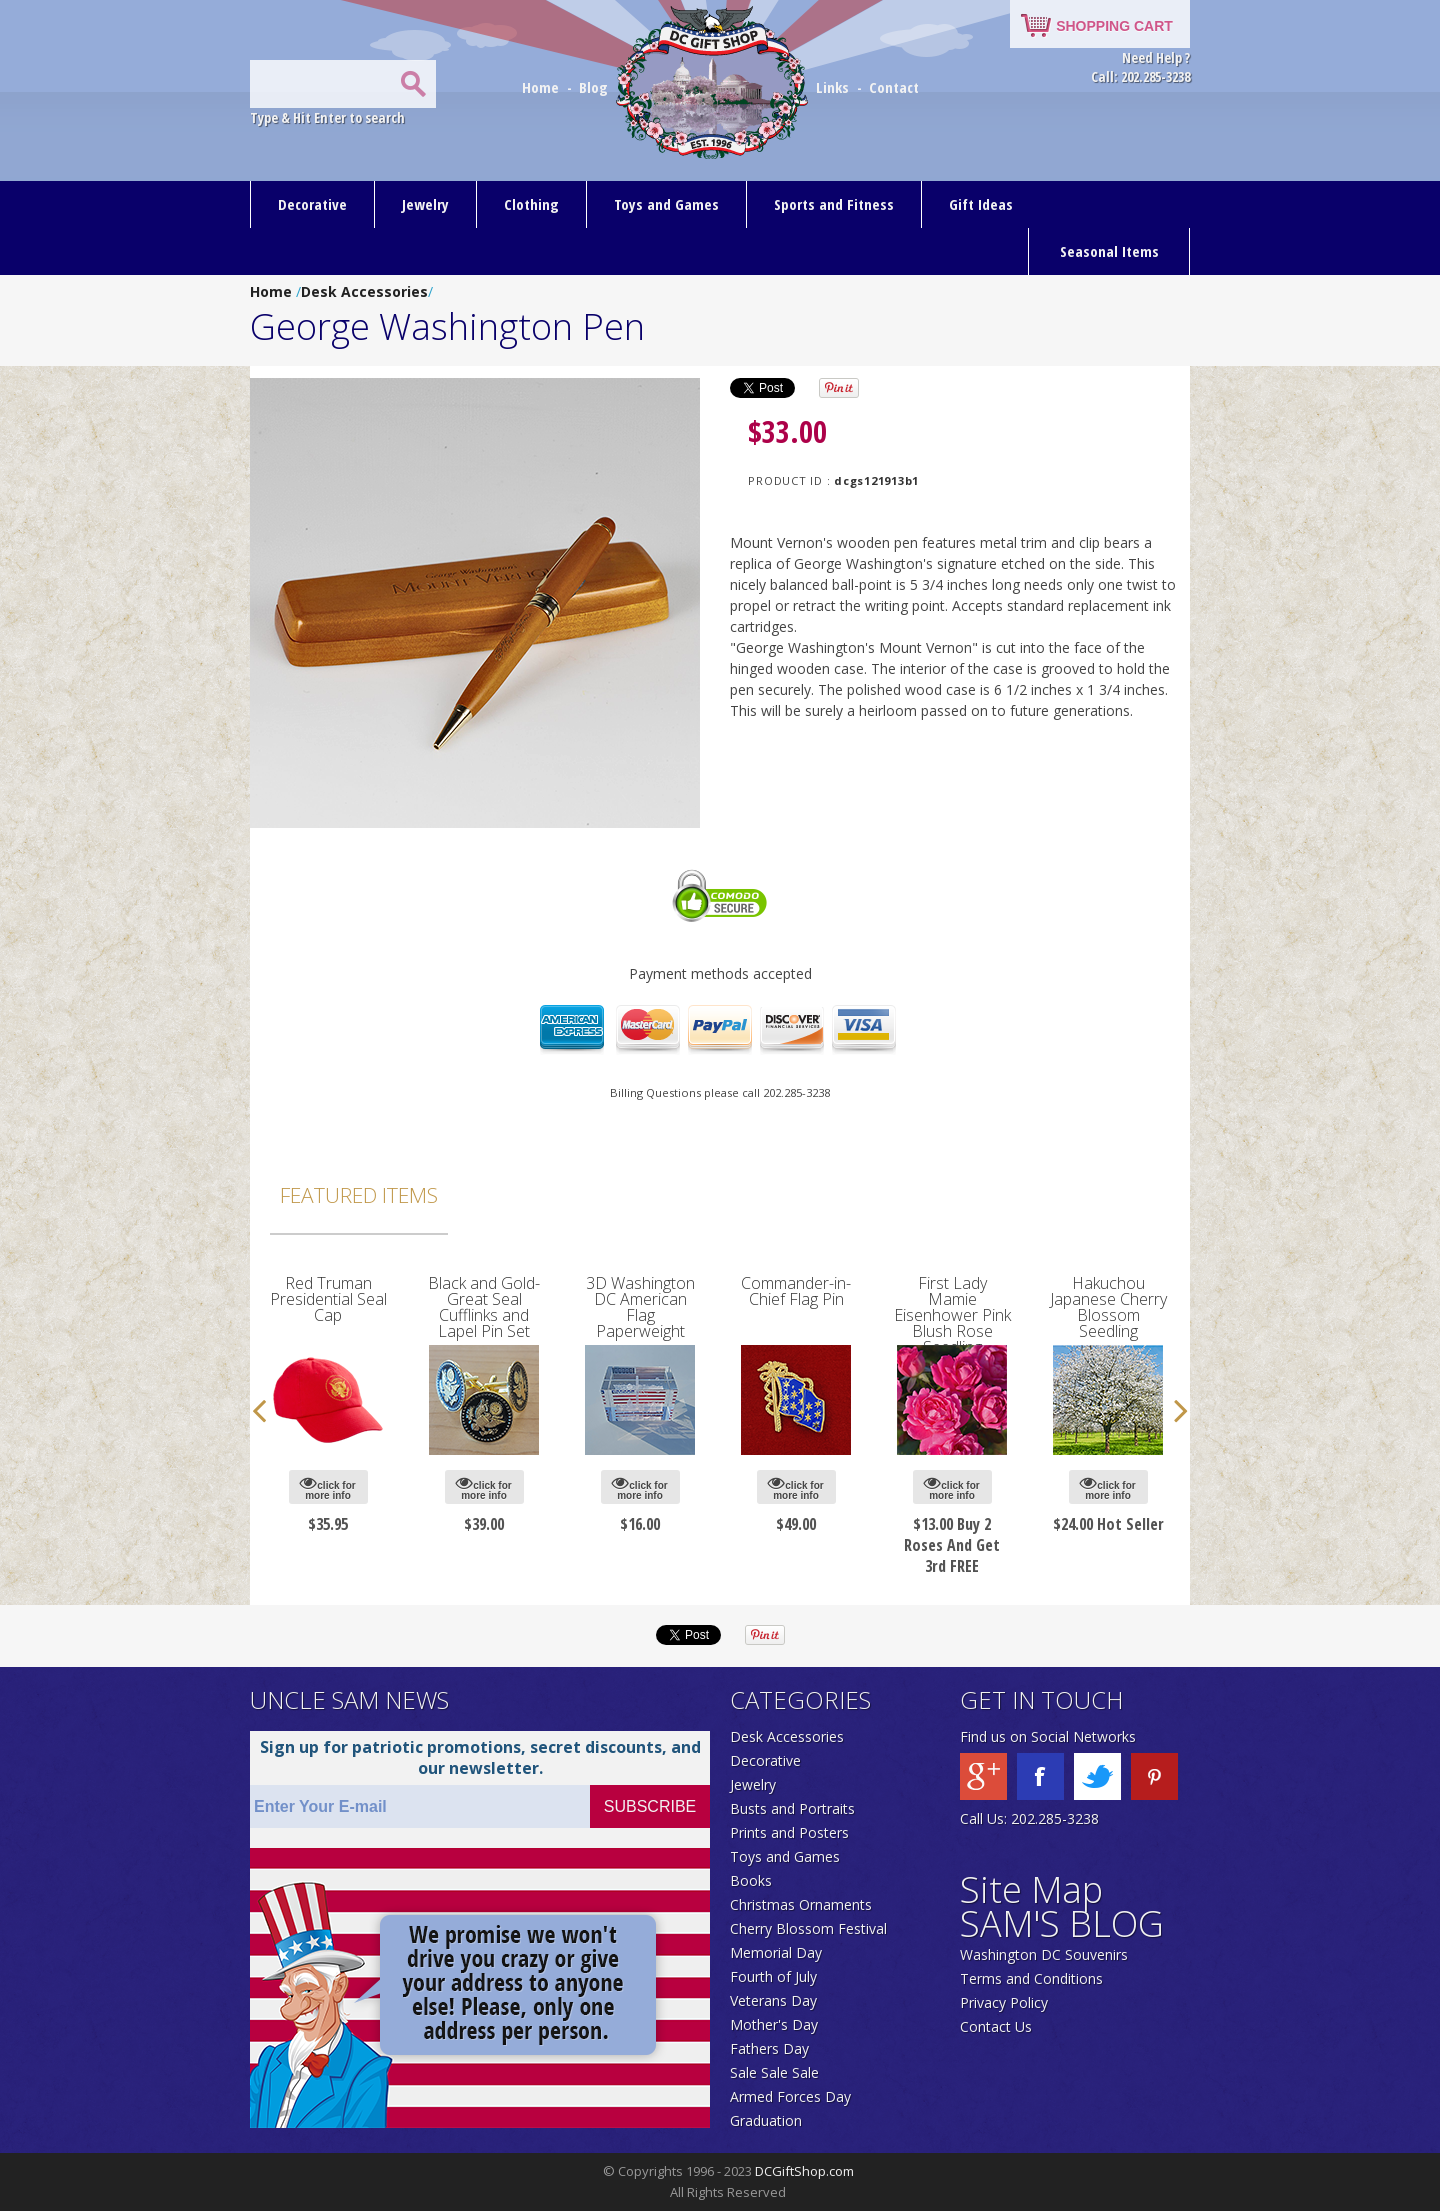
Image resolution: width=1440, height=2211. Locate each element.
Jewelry (425, 204)
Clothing (531, 204)
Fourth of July (773, 1976)
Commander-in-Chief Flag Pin (796, 1291)
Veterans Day (773, 2000)
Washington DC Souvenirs (1044, 1954)
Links (832, 87)
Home (542, 87)
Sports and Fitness (834, 204)
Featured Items (359, 1195)
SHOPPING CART (1114, 26)
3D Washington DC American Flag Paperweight (640, 1307)
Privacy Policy (1004, 2002)
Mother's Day (774, 2024)
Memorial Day (776, 1952)
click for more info (327, 1487)
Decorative (312, 204)
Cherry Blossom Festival (808, 1928)
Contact (894, 87)
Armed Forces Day (790, 2096)
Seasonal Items (1109, 251)
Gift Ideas (981, 204)
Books (751, 1880)
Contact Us (996, 2026)
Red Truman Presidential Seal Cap (328, 1299)
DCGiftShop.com (804, 2171)
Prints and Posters (789, 1832)
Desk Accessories (364, 291)
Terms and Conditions (1031, 1978)
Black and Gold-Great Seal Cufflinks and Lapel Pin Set (484, 1307)
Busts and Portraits (792, 1808)
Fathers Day (769, 2048)
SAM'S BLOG (1062, 1923)
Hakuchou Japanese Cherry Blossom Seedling (1108, 1307)
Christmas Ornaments (801, 1904)
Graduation (766, 2120)
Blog (595, 87)
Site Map (1031, 1889)
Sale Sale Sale (774, 2072)
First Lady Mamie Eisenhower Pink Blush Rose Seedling (952, 1315)
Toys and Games (666, 204)
